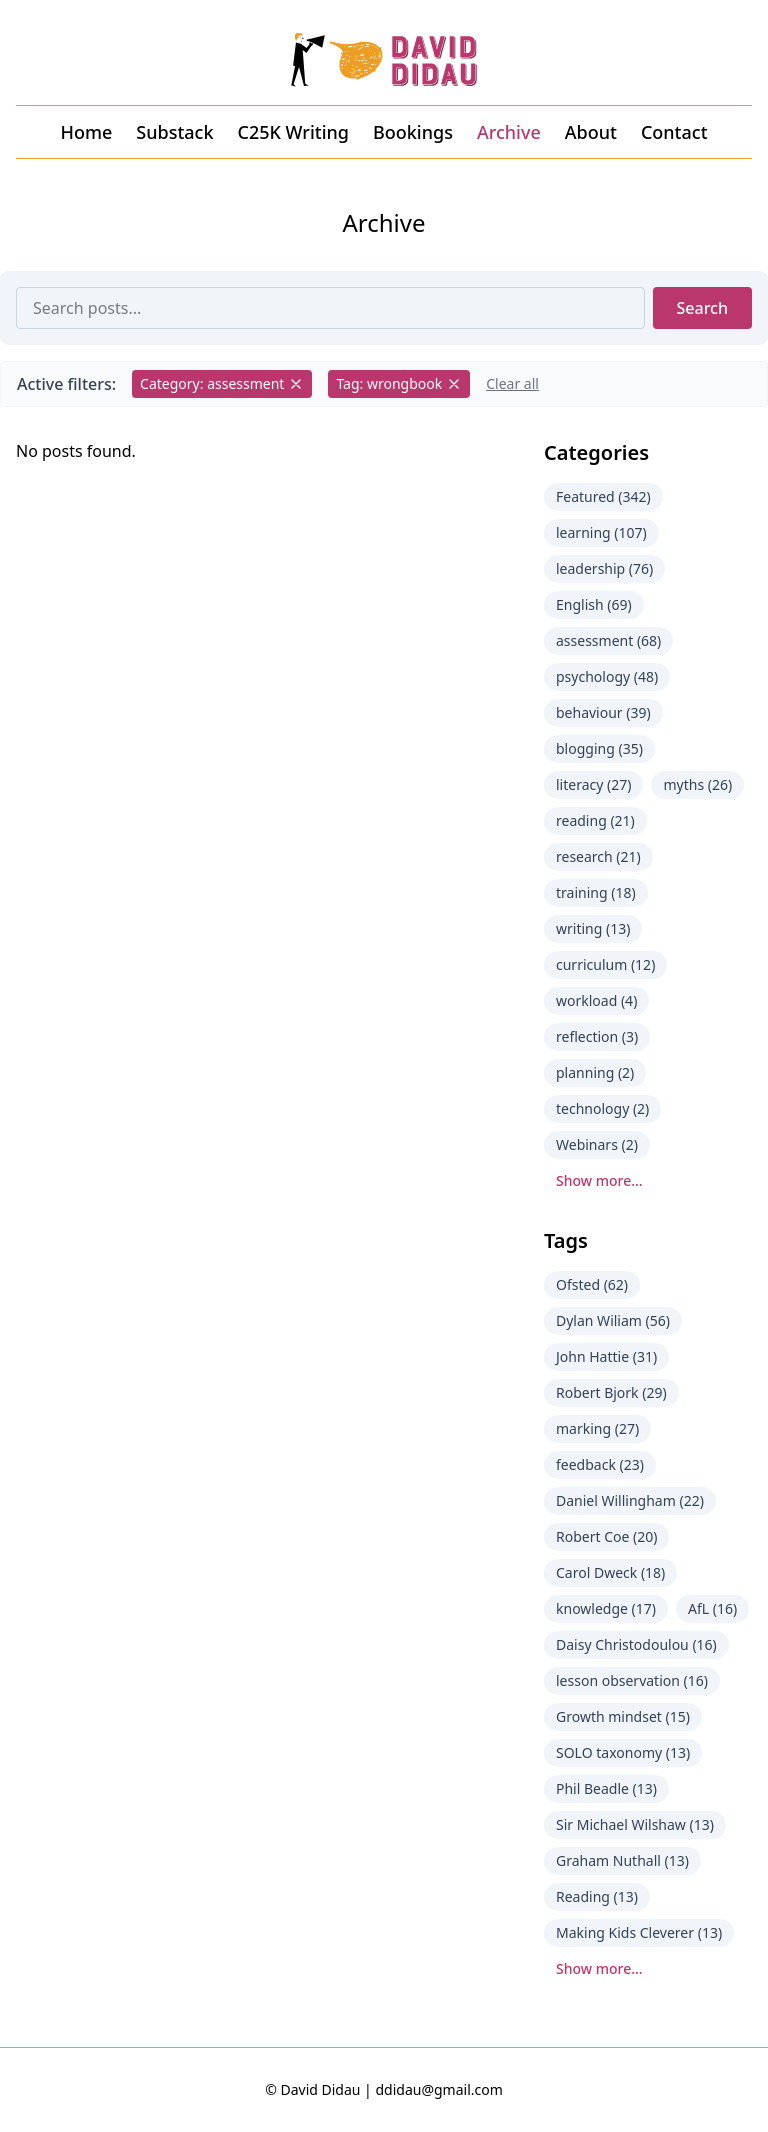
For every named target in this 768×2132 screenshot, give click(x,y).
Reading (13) (597, 1896)
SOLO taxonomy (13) (623, 1752)
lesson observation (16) (632, 1680)
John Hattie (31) (606, 1356)
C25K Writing (293, 132)
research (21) (598, 856)
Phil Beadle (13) (606, 1788)
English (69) (594, 604)
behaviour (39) (603, 712)
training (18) (596, 892)
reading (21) (595, 820)
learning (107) (601, 532)
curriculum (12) (605, 964)
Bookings (413, 132)
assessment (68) (608, 640)
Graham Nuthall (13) (622, 1860)
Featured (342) (603, 496)
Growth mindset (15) (623, 1716)
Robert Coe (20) (606, 1536)
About (591, 132)
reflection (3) (597, 1036)
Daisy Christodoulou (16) (636, 1644)
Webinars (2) (597, 1144)
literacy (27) (593, 784)
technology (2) (602, 1108)
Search (702, 308)
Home (86, 132)
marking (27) (597, 1428)
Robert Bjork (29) (611, 1392)
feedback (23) (600, 1464)
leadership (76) (604, 568)
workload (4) (596, 1000)
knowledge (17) (606, 1608)
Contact (674, 132)
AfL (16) (712, 1608)
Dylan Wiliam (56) (613, 1320)
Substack (174, 132)
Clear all (512, 383)
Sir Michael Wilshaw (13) (635, 1824)
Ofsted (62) (592, 1284)
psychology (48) (607, 676)
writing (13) (593, 928)
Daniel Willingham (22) (630, 1500)
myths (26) (697, 784)
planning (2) (595, 1072)
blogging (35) (599, 748)
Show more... (599, 1180)
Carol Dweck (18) (610, 1572)
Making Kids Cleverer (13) (639, 1932)
